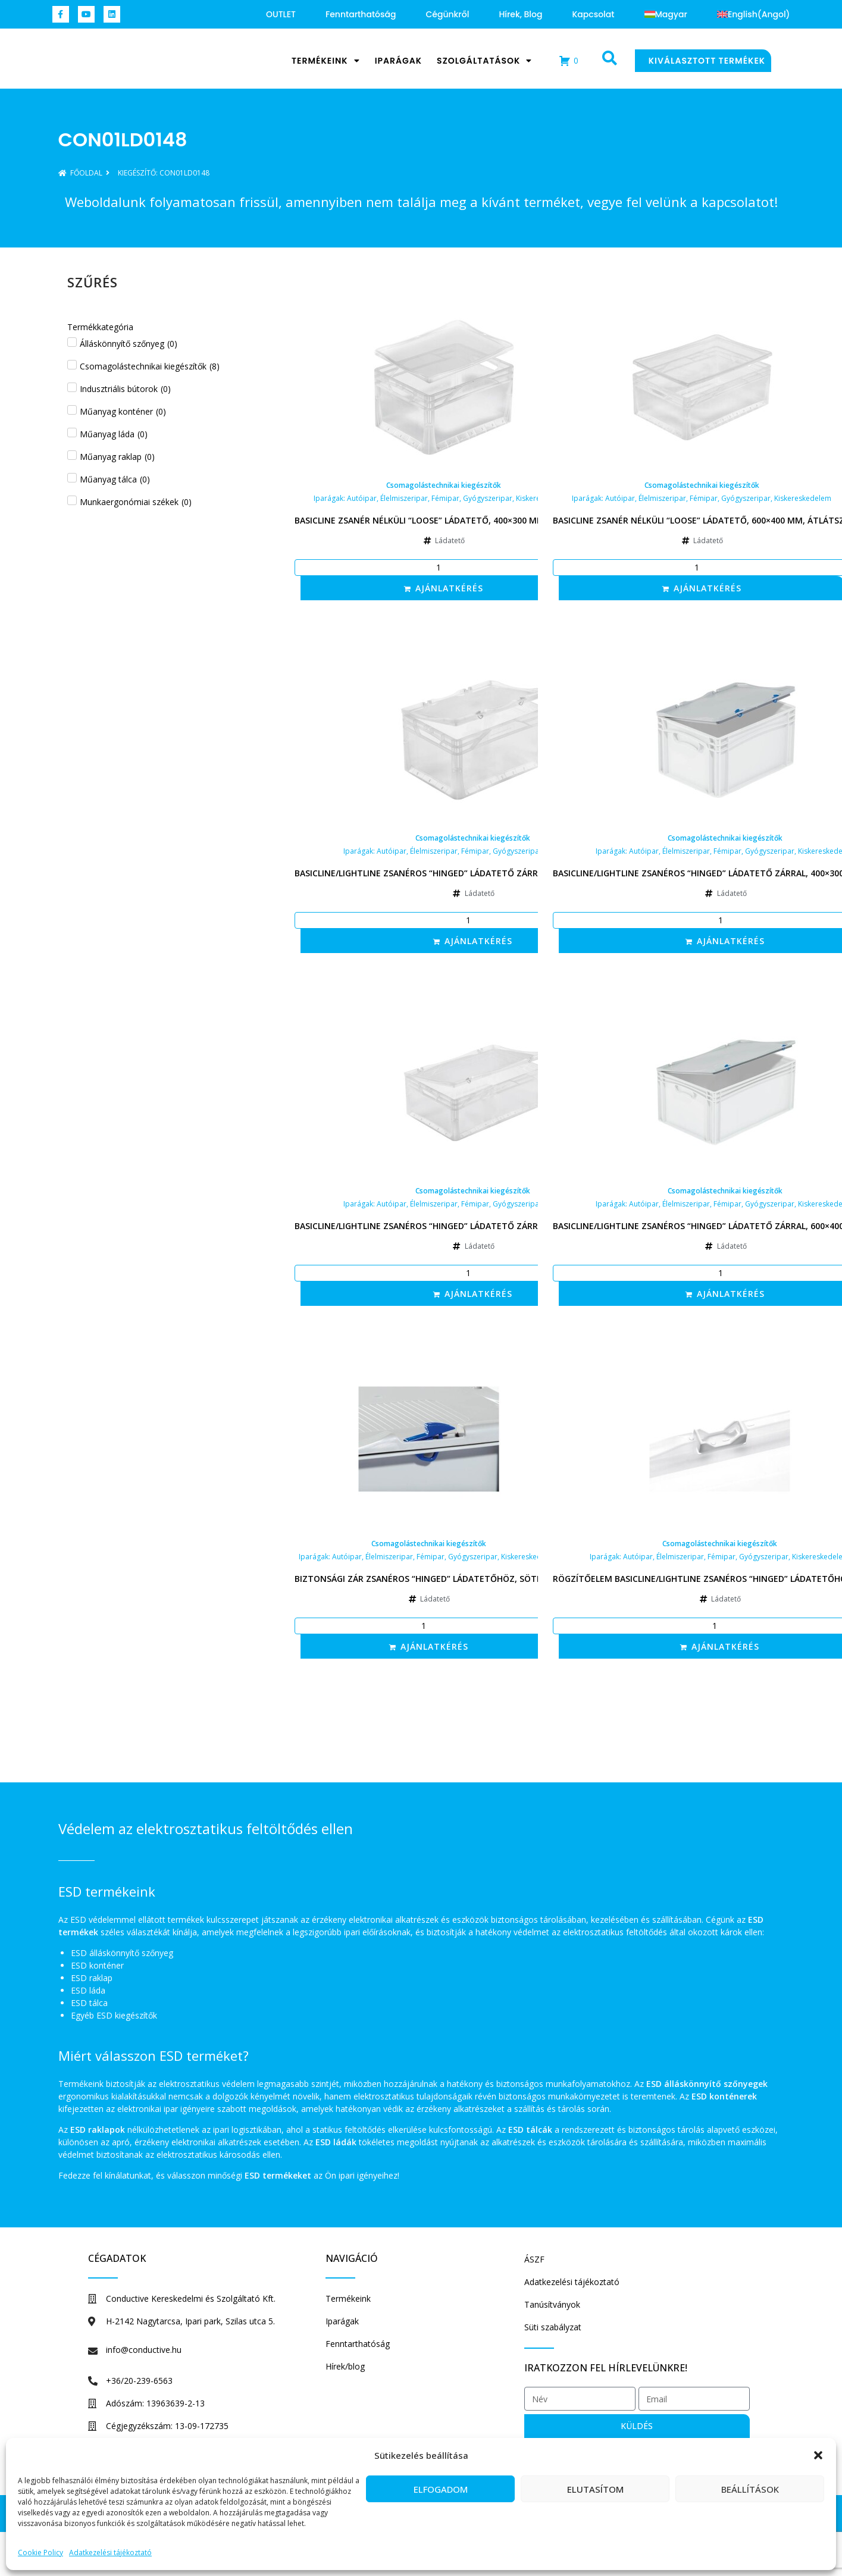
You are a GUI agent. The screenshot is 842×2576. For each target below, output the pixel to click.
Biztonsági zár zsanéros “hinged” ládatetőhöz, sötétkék (429, 1578)
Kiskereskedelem (802, 498)
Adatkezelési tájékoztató (110, 2552)
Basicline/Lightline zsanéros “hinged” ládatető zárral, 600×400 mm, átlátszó (473, 1225)
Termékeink (326, 61)
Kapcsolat (593, 14)
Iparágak (398, 61)
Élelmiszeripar (404, 498)
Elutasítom (595, 2489)
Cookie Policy (40, 2552)
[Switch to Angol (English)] (753, 14)
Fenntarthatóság (360, 14)
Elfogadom (441, 2489)
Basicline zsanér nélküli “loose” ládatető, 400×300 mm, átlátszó (444, 520)
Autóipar (362, 498)
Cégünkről (447, 14)
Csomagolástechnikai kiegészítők (443, 485)
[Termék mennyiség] (444, 567)
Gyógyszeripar (487, 498)
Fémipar (445, 498)
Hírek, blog (520, 14)
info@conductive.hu (143, 2349)
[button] (818, 2449)
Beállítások (750, 2489)
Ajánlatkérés (449, 588)
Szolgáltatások (484, 61)
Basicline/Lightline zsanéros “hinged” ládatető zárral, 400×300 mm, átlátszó (473, 873)
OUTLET (281, 14)
